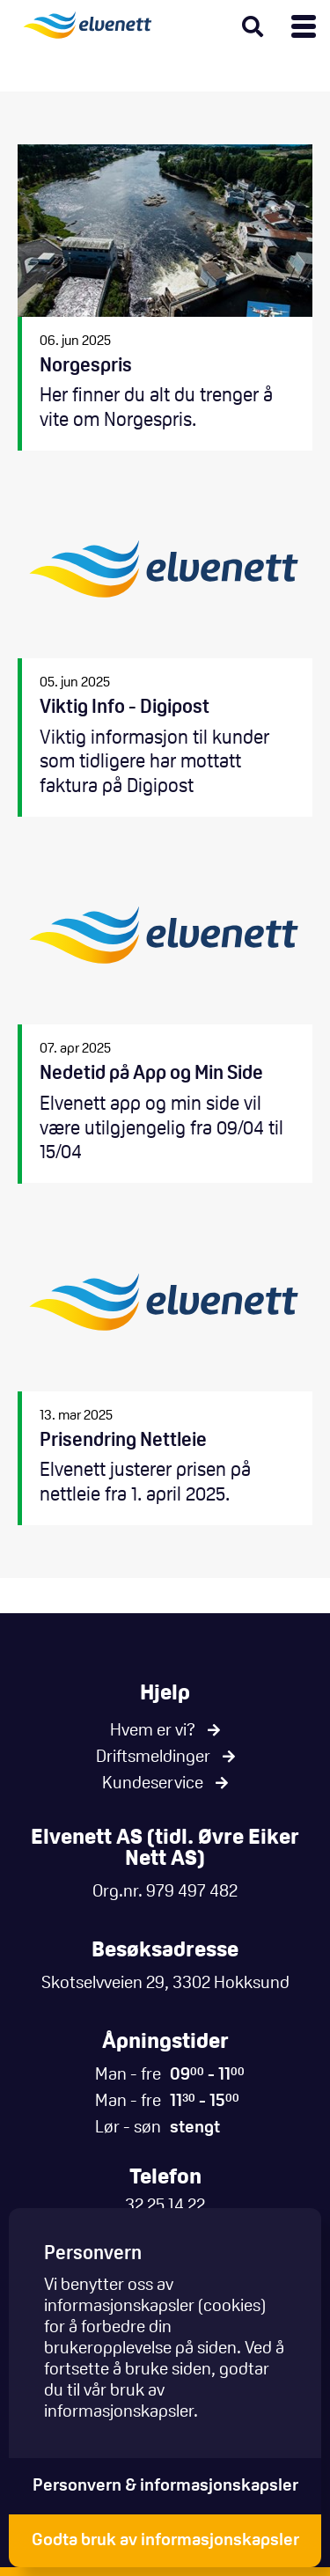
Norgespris (165, 297)
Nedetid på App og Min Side (165, 1017)
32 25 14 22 (165, 2206)
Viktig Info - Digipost (165, 651)
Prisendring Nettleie (165, 1372)
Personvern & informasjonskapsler (165, 2486)
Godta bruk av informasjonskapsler (165, 2541)
